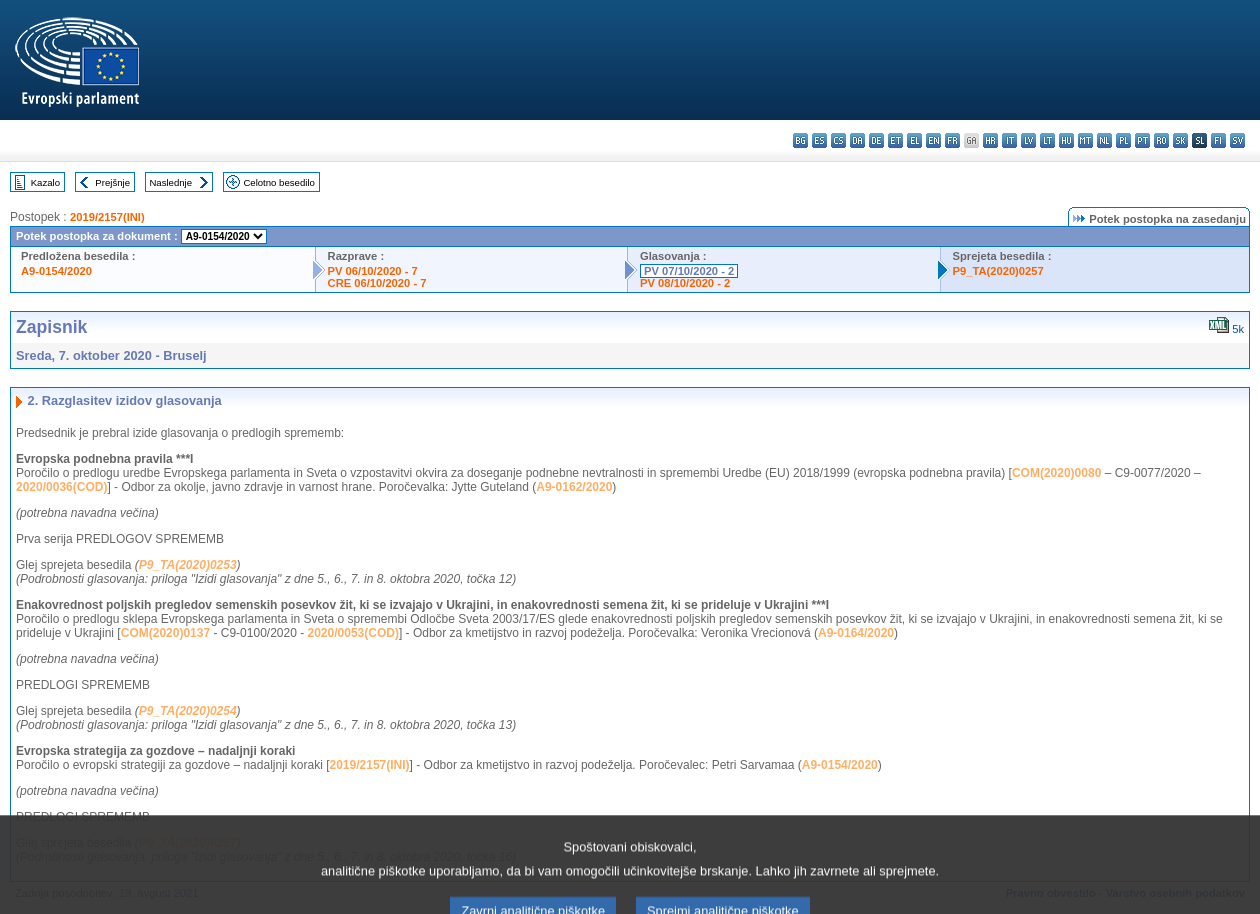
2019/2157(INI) (107, 217)
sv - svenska (1237, 140)
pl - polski (1123, 140)
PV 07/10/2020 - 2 (689, 271)
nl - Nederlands (1104, 140)
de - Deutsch (876, 140)
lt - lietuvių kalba (1047, 140)
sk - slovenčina (1180, 140)
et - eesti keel (895, 140)
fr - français (952, 140)
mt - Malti (1085, 140)
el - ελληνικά (914, 140)
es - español (819, 140)
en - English (933, 140)
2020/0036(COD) (61, 487)
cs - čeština (838, 140)
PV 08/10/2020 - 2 (685, 283)
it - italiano (1009, 140)
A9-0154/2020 (56, 271)
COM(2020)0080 (1056, 473)
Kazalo (45, 182)
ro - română (1161, 140)
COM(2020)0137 (165, 633)
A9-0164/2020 (856, 633)
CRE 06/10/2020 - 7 (377, 283)
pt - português (1142, 140)
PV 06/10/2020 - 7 (373, 271)
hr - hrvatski (990, 140)
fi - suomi (1218, 140)
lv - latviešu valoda (1028, 140)
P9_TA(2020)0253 (188, 565)
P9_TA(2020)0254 (188, 711)
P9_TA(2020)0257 (998, 271)
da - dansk (857, 140)
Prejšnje (112, 182)
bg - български (800, 140)
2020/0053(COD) (353, 633)
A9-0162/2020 (574, 487)
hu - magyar (1066, 140)
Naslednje (170, 182)
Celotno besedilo (278, 182)
